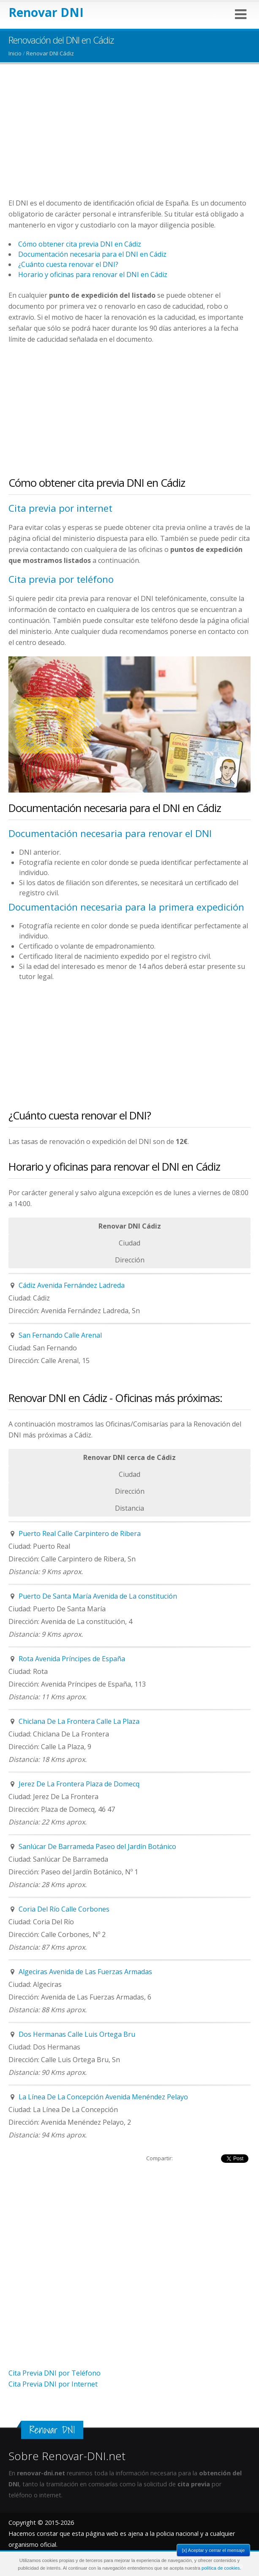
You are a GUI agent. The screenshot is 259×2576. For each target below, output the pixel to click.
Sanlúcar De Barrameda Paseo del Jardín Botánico (97, 1846)
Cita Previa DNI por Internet (53, 2384)
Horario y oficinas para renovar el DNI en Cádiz (92, 274)
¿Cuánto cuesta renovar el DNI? (68, 264)
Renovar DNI (46, 12)
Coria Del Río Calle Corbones (64, 1909)
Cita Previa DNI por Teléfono (54, 2373)
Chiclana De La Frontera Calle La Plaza (79, 1721)
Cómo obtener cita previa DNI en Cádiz (79, 244)
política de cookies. (221, 2568)
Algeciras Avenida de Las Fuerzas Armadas (85, 1971)
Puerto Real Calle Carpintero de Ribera (80, 1533)
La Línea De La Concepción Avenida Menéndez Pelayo (103, 2096)
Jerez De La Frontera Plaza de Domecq (79, 1784)
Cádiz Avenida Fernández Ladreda (72, 1285)
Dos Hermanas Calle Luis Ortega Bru (77, 2034)
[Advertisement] (129, 138)
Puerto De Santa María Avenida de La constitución (98, 1596)
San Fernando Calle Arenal (60, 1335)
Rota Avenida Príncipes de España (72, 1658)
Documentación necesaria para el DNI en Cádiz (92, 254)
